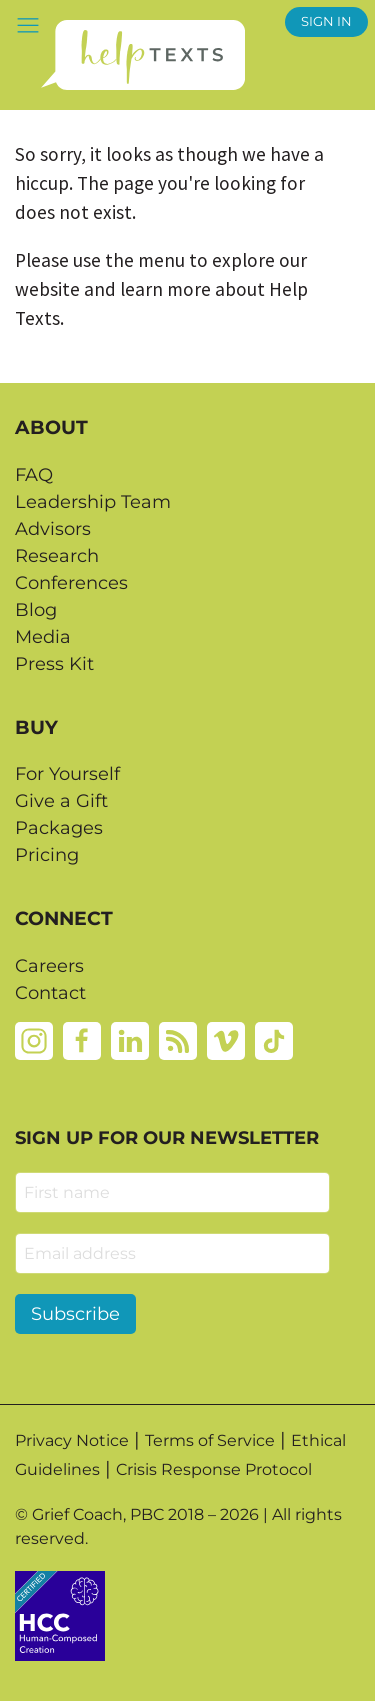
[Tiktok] (274, 1040)
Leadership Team (93, 502)
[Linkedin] (130, 1040)
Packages (59, 828)
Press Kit (54, 664)
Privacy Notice (72, 1440)
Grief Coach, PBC (98, 1514)
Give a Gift (61, 801)
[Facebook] (82, 1040)
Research (57, 556)
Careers (49, 966)
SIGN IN (326, 21)
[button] (28, 24)
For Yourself (67, 774)
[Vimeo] (226, 1040)
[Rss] (178, 1040)
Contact (50, 993)
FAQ (34, 475)
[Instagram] (34, 1040)
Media (43, 637)
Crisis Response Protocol (214, 1469)
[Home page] (142, 55)
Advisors (53, 529)
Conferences (71, 583)
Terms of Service (210, 1440)
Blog (36, 610)
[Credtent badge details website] (60, 1614)
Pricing (47, 855)
